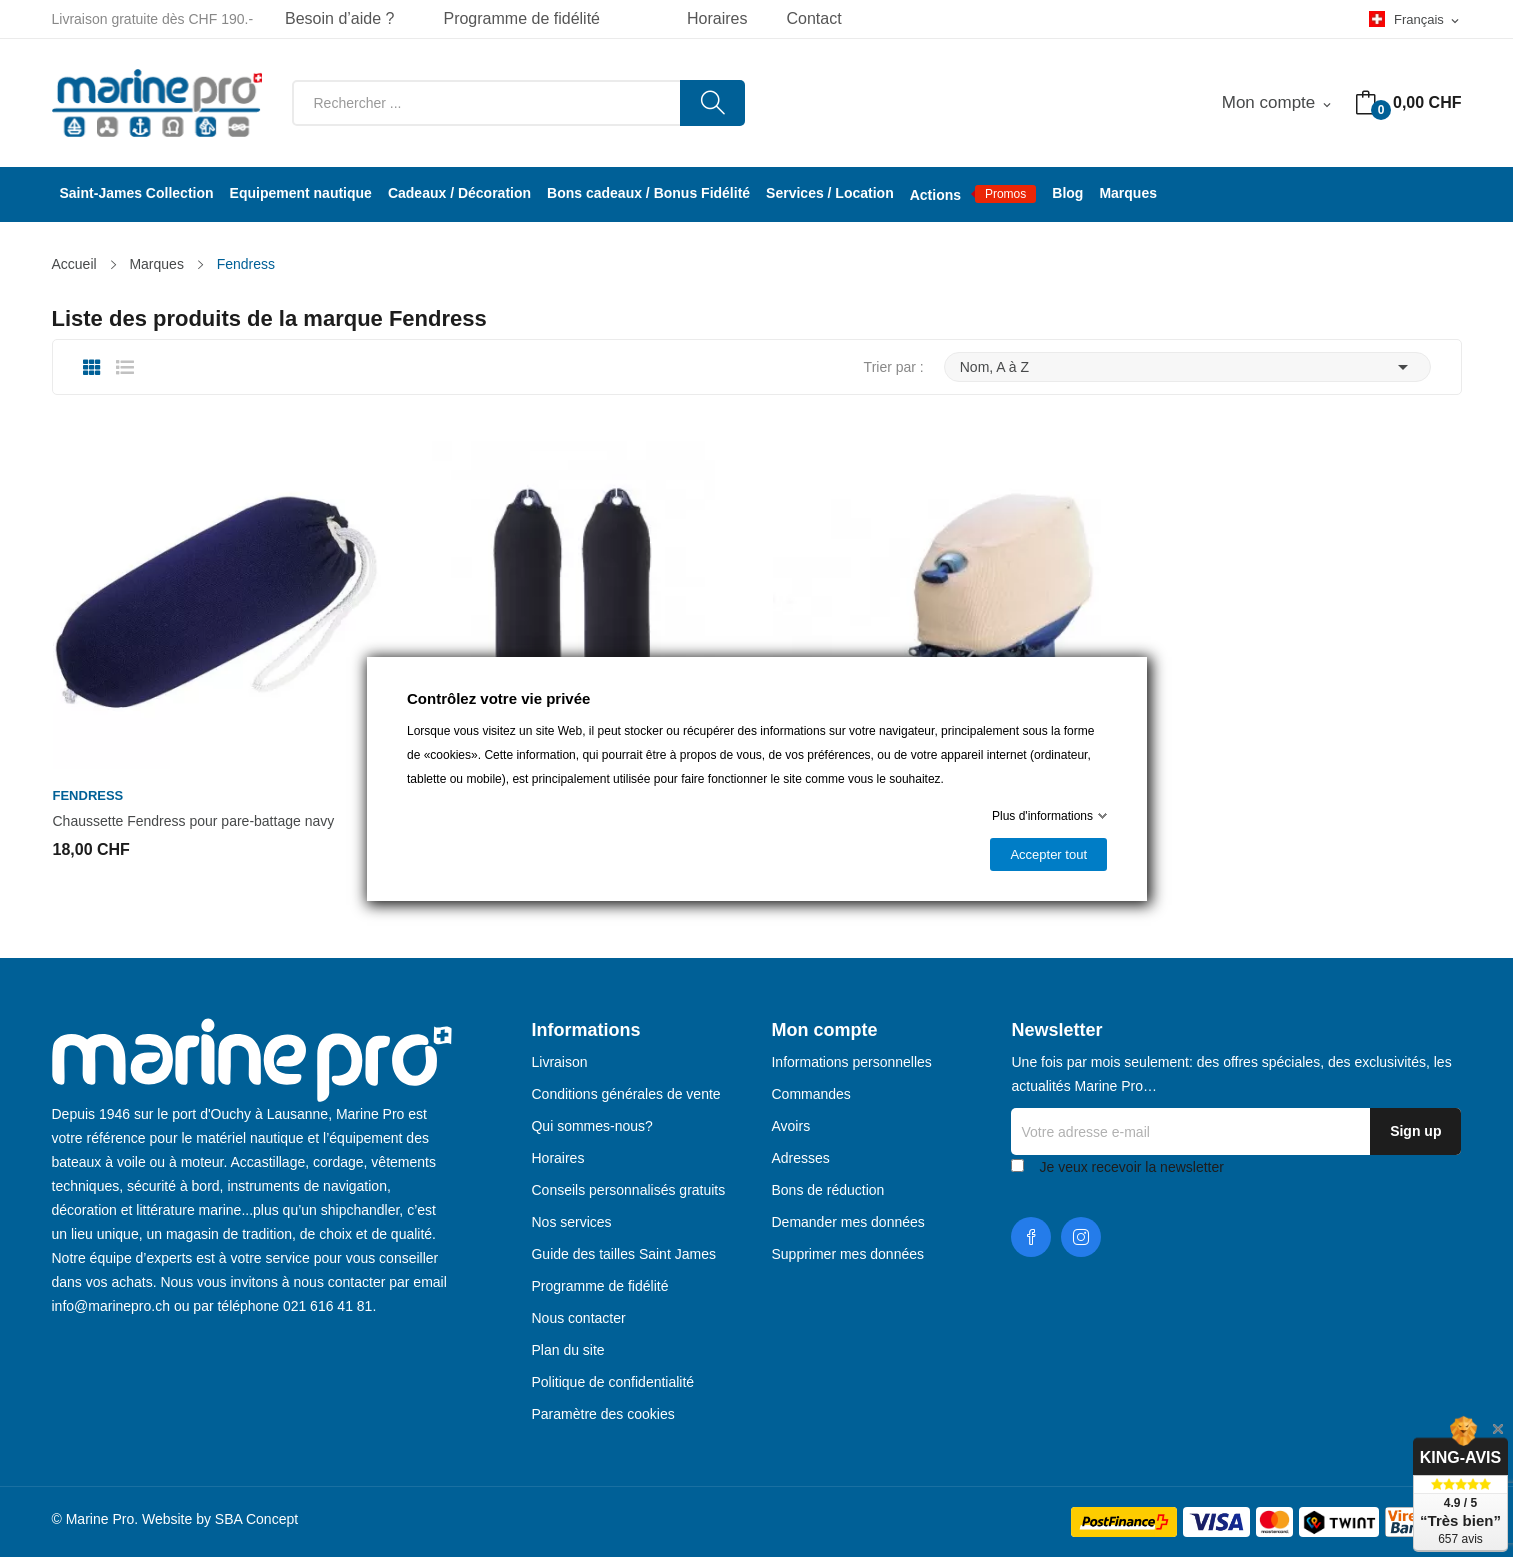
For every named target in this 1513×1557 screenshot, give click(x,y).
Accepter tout (1048, 854)
